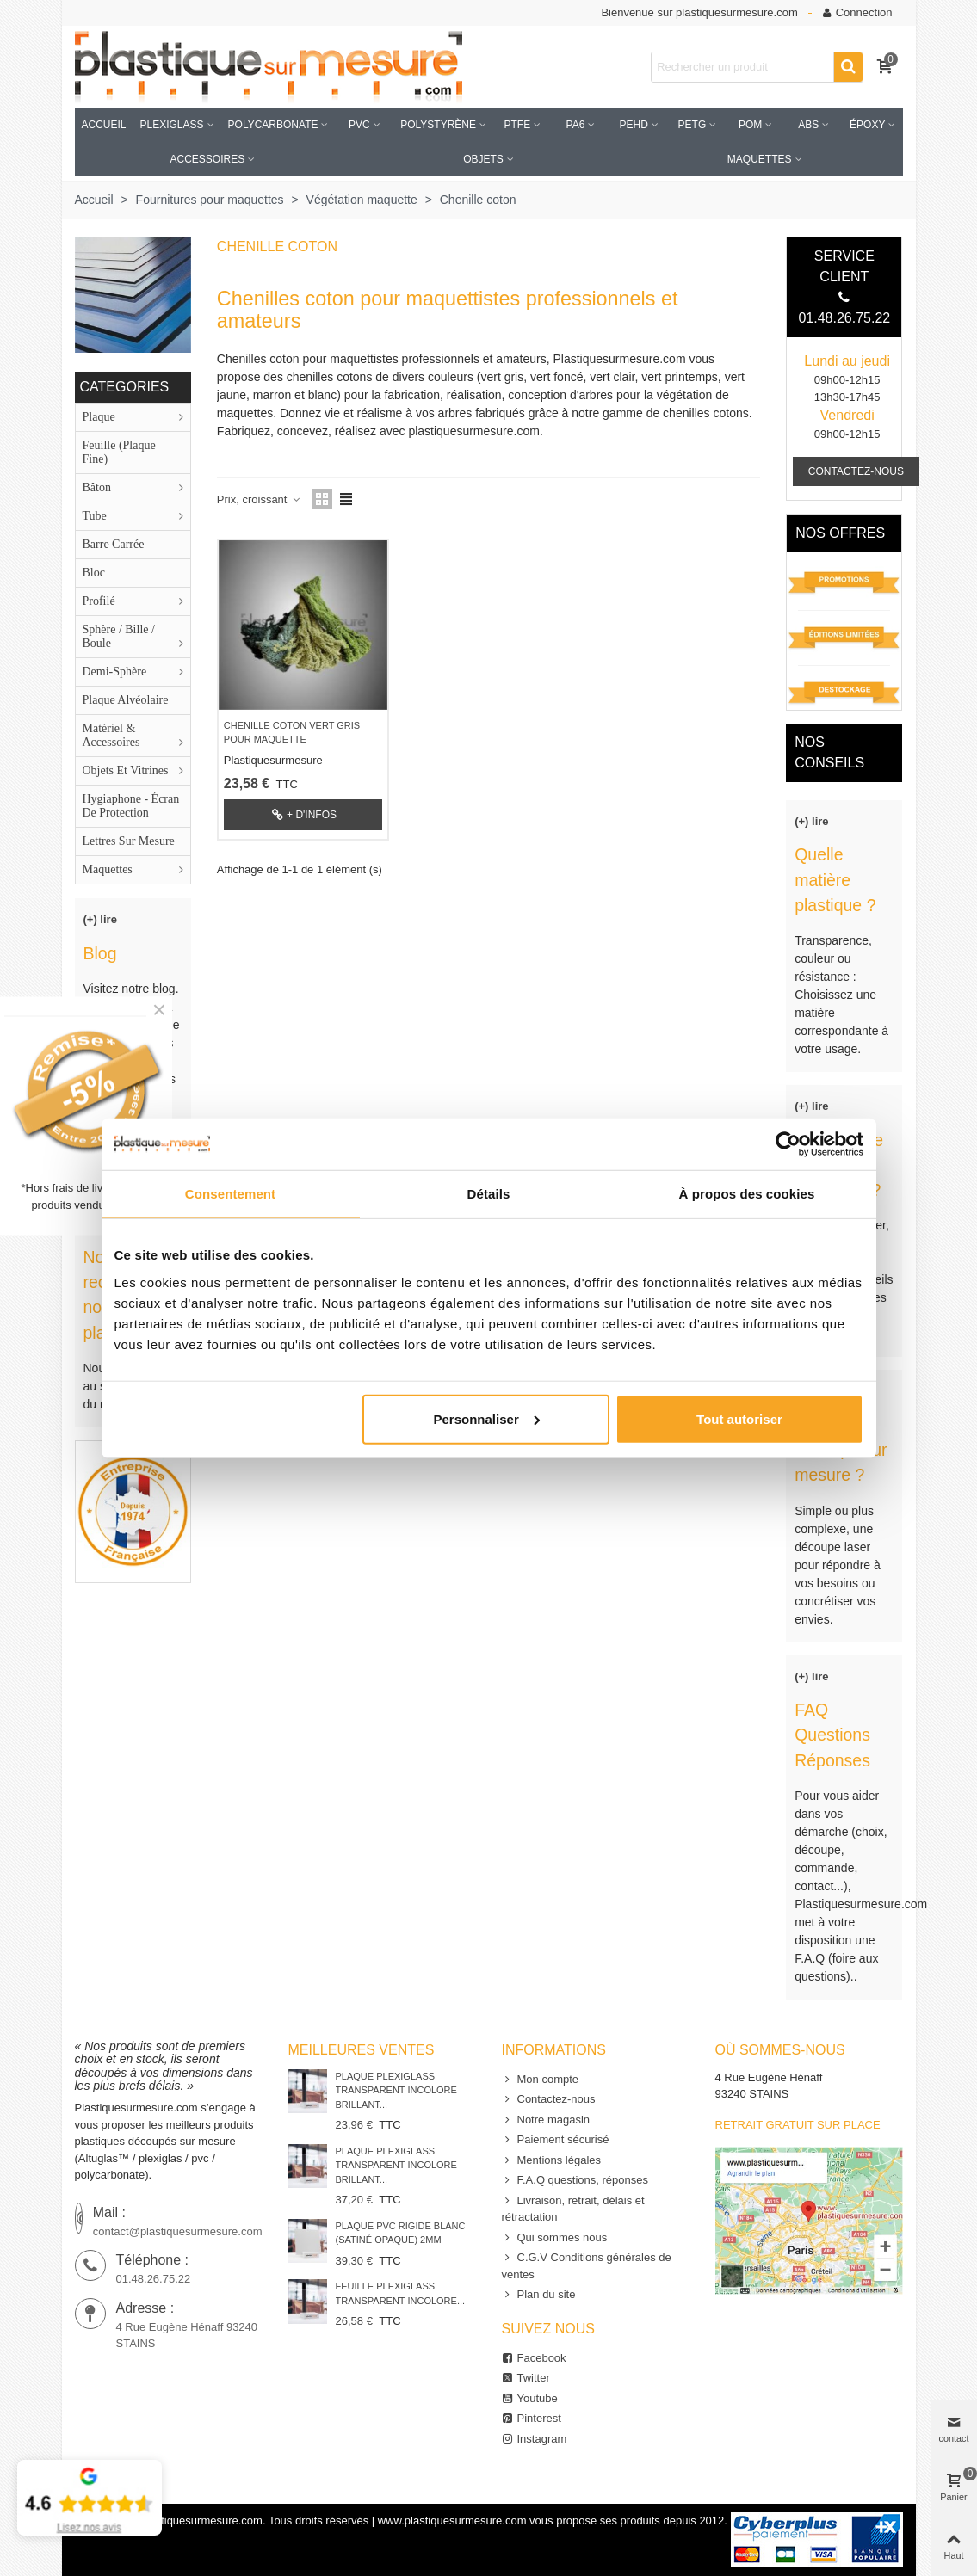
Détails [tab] (488, 1193)
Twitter (526, 2378)
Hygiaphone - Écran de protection (131, 805)
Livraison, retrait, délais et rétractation (573, 2208)
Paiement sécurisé (555, 2139)
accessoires (207, 159)
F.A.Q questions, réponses (575, 2180)
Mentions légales (552, 2160)
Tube (95, 515)
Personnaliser (487, 1418)
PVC (359, 125)
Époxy (867, 125)
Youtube (530, 2398)
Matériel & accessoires (111, 735)
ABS (808, 125)
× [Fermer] (159, 1010)
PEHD (634, 125)
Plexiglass (172, 125)
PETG (692, 125)
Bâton (97, 487)
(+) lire (100, 919)
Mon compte (540, 2079)
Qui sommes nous (555, 2237)
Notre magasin (546, 2120)
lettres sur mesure (129, 841)
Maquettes (759, 159)
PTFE (517, 125)
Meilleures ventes (361, 2050)
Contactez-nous (549, 2099)
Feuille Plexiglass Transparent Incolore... (401, 2293)
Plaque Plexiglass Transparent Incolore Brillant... (396, 2090)
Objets (483, 159)
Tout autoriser (739, 1418)
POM (750, 125)
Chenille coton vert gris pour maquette (292, 732)
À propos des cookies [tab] (747, 1193)
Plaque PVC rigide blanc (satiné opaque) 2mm (401, 2233)
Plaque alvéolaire (126, 699)
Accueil (104, 125)
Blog (100, 953)
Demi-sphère (115, 671)
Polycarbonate (273, 125)
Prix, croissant (259, 499)
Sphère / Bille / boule (119, 636)
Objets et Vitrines (126, 770)
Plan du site (539, 2294)
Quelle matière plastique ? (835, 880)
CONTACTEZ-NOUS (856, 471)
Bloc (94, 572)
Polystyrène (438, 125)
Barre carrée (114, 544)
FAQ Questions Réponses (832, 1735)
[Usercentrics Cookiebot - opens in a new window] (788, 1144)
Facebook (534, 2358)
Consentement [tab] (230, 1193)
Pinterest (531, 2418)
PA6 (575, 125)
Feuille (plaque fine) (119, 452)
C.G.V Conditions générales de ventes (586, 2265)
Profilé (99, 601)
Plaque (99, 416)
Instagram (534, 2439)
